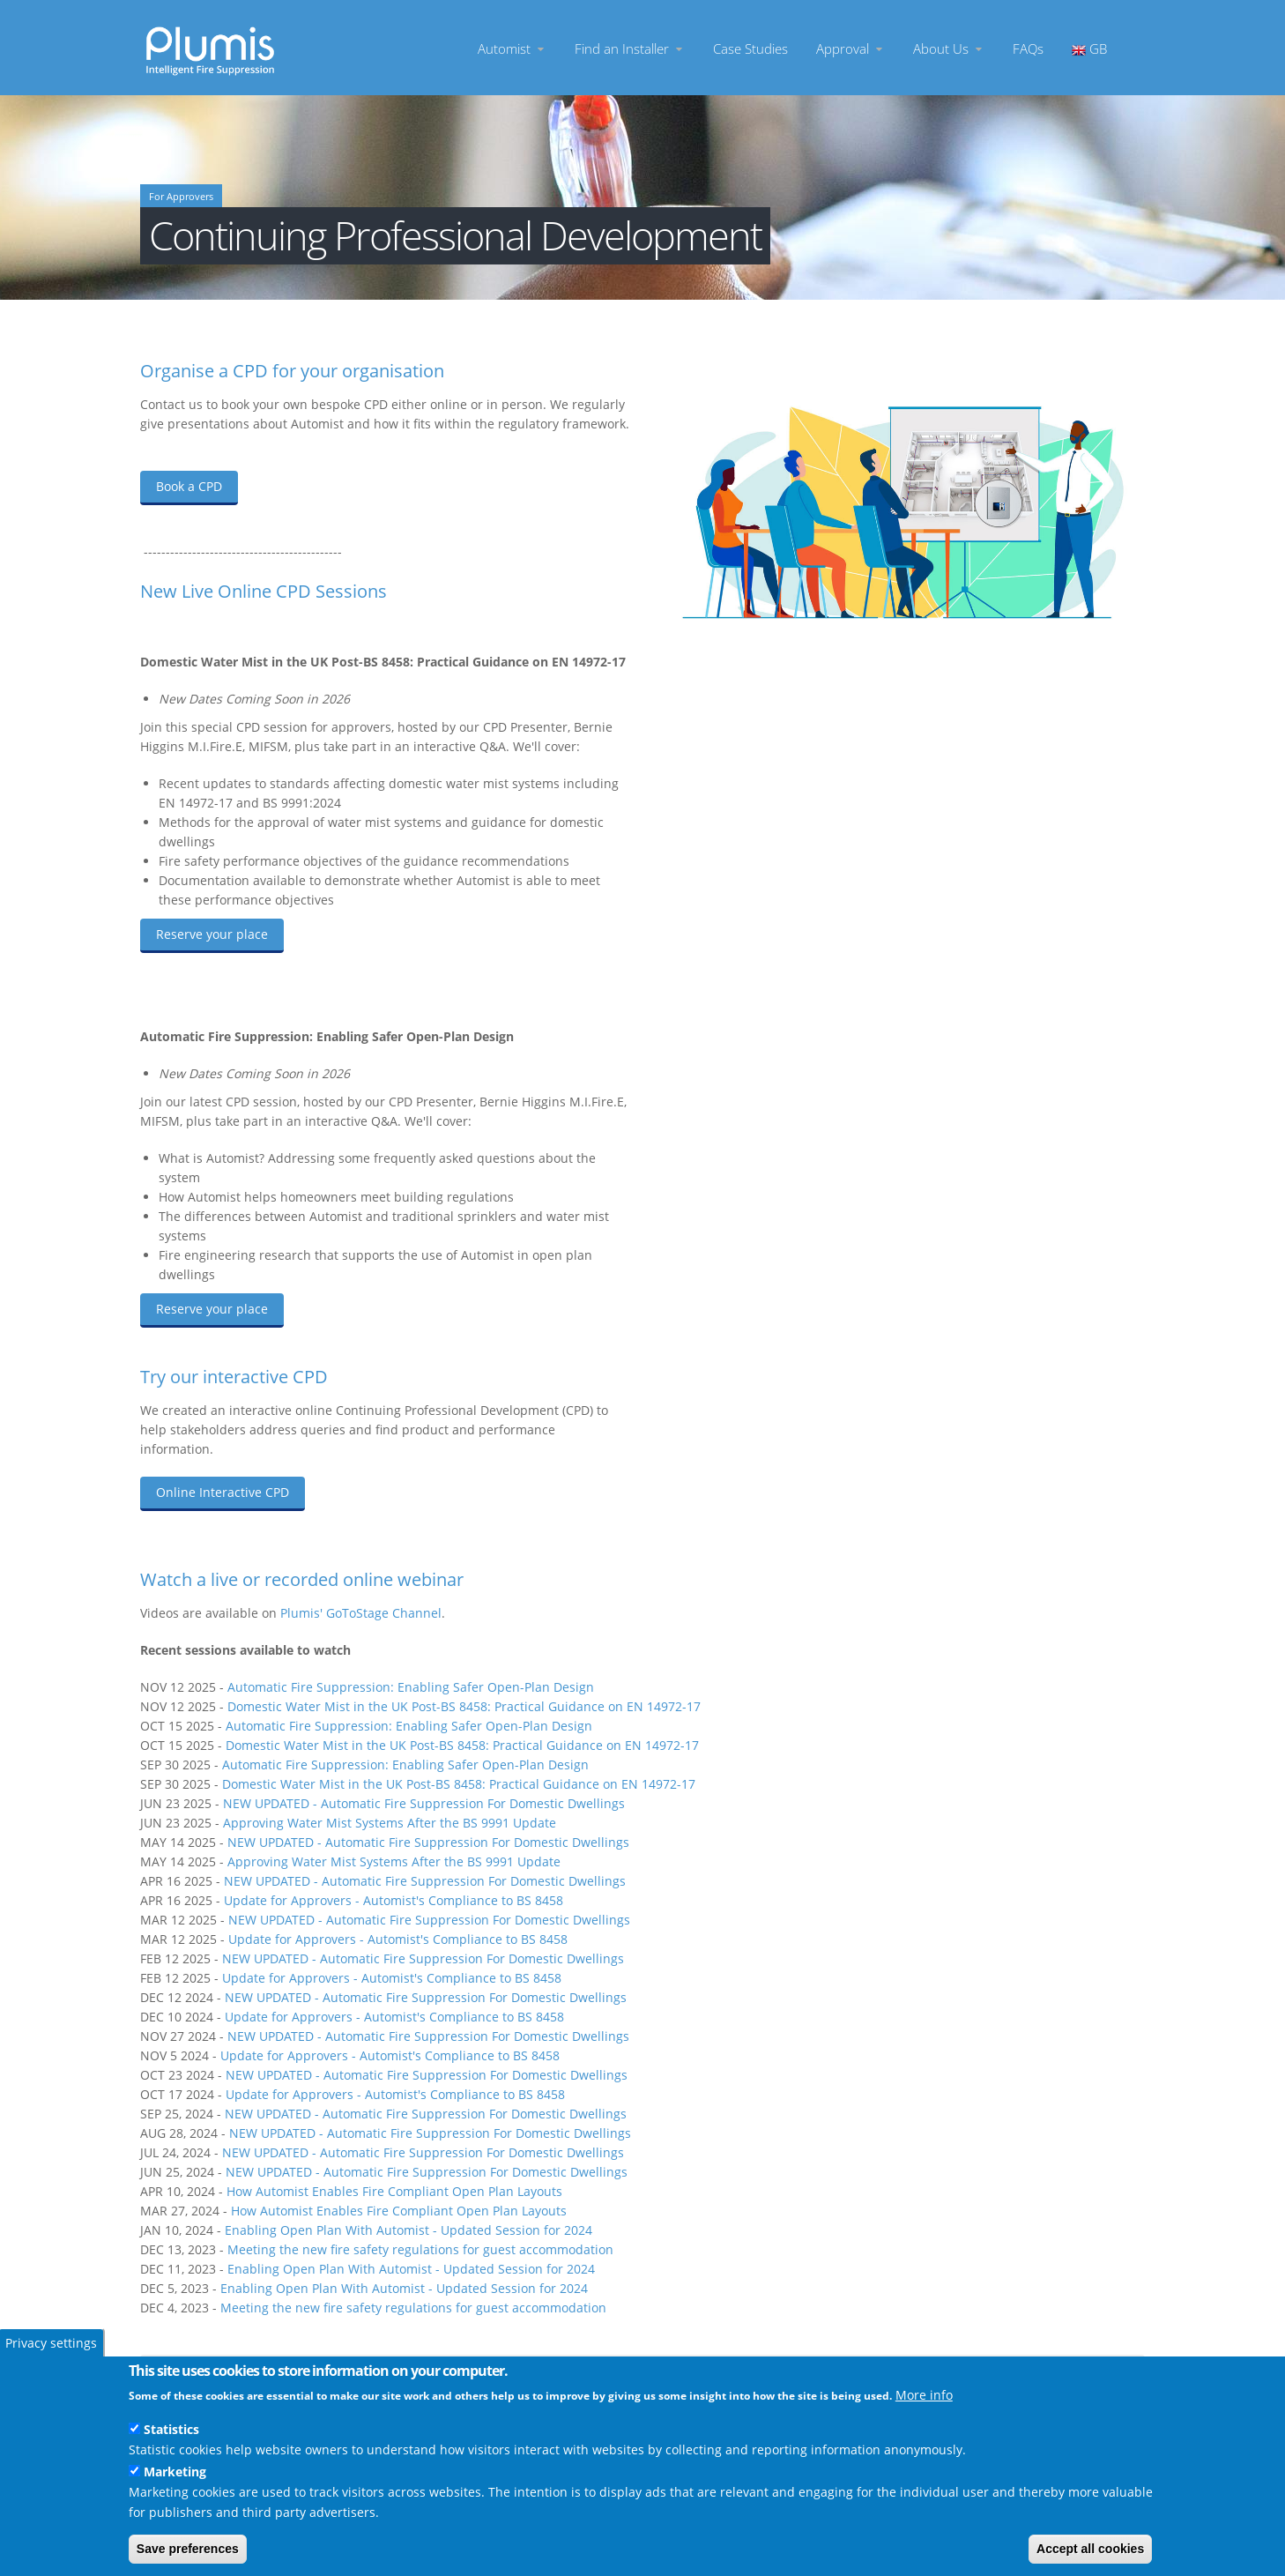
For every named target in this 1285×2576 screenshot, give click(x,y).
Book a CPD (189, 486)
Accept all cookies (1090, 2549)
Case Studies (750, 48)
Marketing (175, 2471)
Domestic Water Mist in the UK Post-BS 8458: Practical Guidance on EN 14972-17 (464, 1706)
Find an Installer (630, 48)
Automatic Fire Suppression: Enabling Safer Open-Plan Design (410, 1687)
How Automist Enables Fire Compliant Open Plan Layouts (394, 2191)
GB (1089, 48)
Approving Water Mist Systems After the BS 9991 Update (389, 1822)
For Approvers (181, 196)
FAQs (1028, 48)
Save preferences (188, 2549)
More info (924, 2394)
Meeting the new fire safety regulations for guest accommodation (420, 2249)
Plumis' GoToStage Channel (361, 1612)
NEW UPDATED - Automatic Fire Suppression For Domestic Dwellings (424, 1803)
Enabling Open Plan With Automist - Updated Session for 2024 (410, 2230)
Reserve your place (212, 934)
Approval (850, 48)
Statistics (171, 2429)
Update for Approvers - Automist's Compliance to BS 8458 (393, 1900)
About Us (948, 48)
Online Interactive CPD (222, 1492)
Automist (512, 48)
